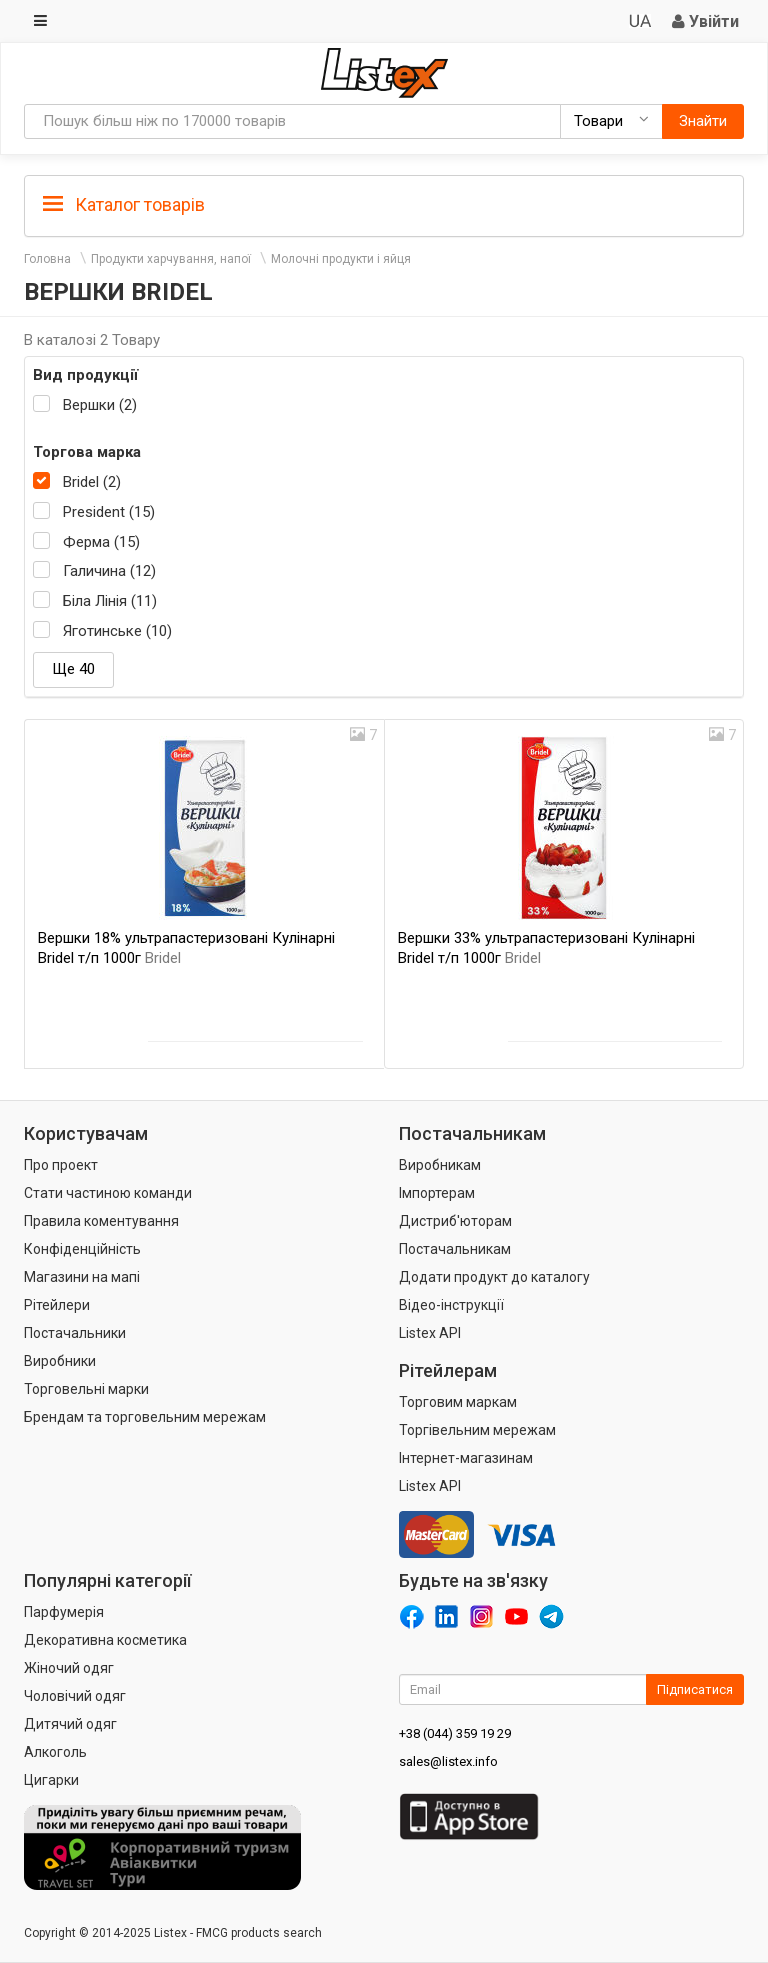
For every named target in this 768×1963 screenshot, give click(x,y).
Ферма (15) (101, 542)
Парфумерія (64, 1612)
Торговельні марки (86, 1389)
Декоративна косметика (105, 1640)
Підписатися (695, 1689)
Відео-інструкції (451, 1305)
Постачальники (75, 1333)
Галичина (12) (109, 571)
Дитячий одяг (70, 1724)
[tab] (384, 203)
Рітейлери (57, 1305)
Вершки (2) (100, 405)
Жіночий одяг (69, 1668)
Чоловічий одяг (75, 1696)
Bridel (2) (92, 482)
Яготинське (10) (117, 631)
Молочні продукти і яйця (341, 259)
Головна (47, 259)
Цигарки (51, 1780)
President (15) (109, 512)
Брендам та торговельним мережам (145, 1417)
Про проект (61, 1165)
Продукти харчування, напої (171, 259)
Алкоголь (55, 1752)
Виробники (60, 1361)
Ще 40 (73, 669)
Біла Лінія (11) (110, 601)
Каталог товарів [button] (124, 205)
